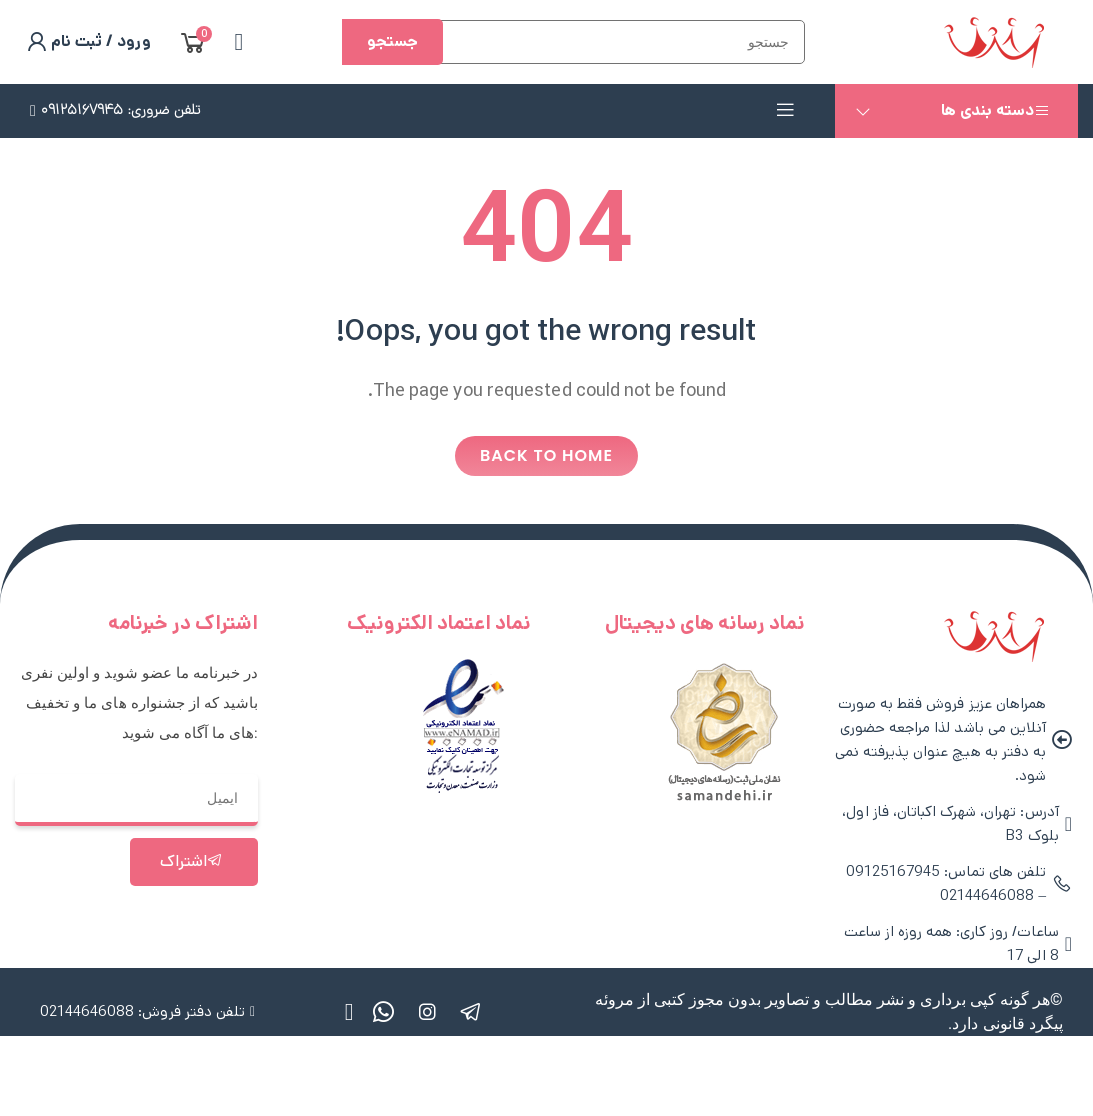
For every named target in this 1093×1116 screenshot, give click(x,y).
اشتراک (191, 861)
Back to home (546, 455)
